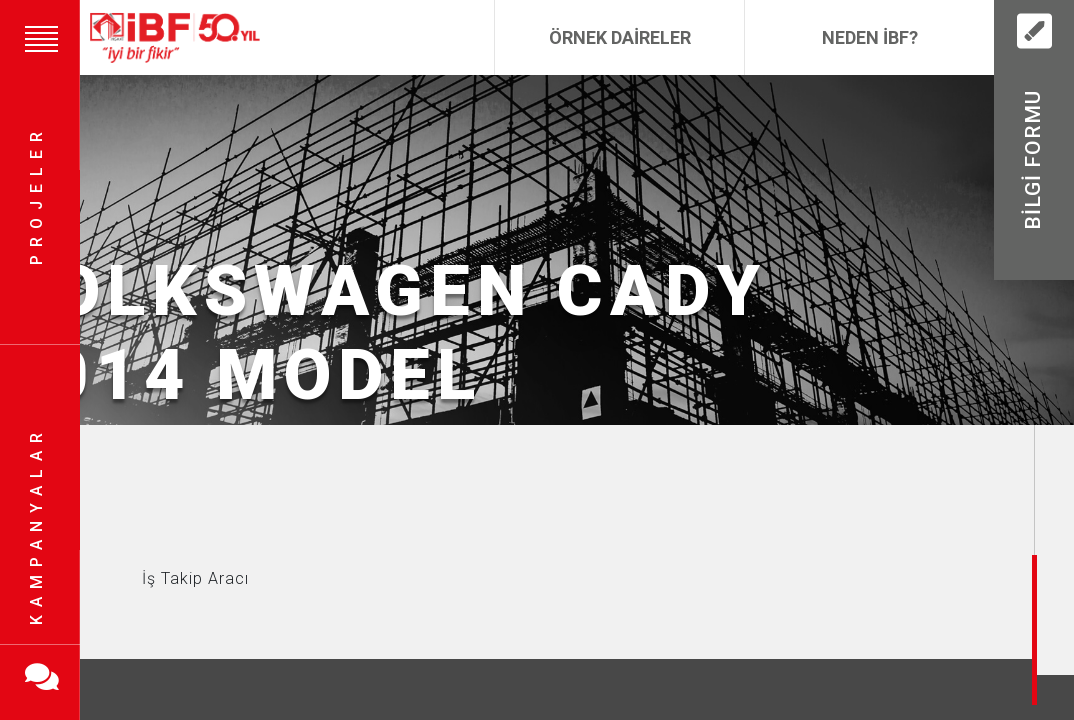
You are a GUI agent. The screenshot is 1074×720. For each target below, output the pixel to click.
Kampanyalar (36, 525)
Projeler (36, 195)
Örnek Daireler (620, 37)
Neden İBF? (870, 37)
